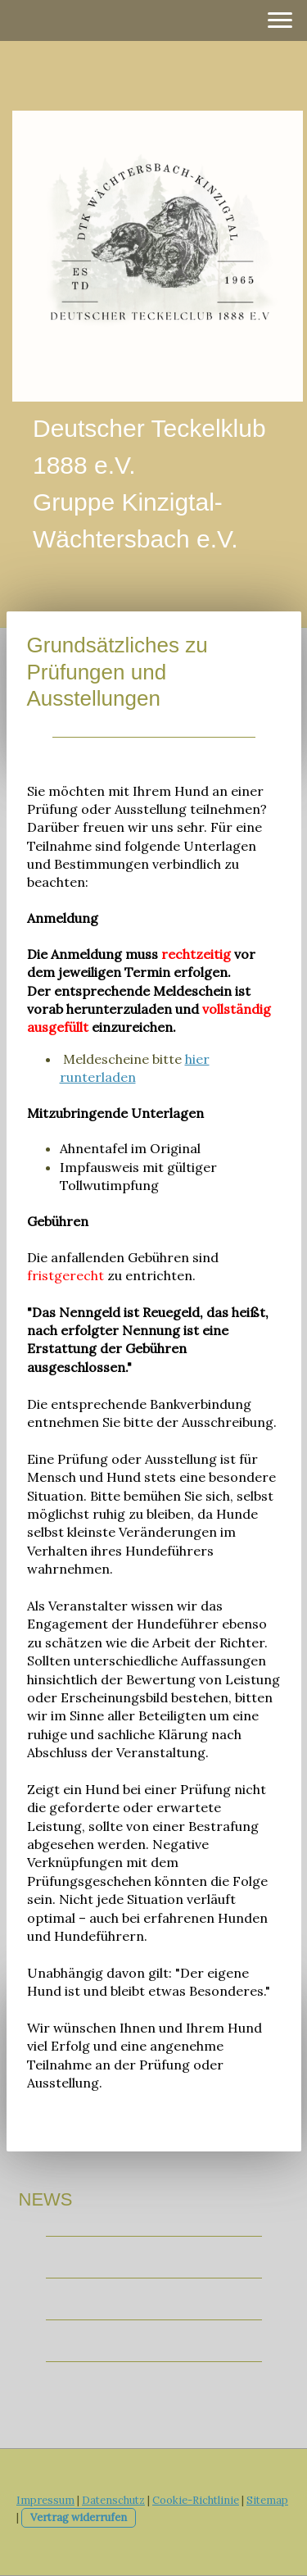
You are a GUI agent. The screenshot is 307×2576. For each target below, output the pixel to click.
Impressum (45, 2500)
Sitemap (267, 2500)
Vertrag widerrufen (78, 2517)
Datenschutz (113, 2500)
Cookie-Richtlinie (195, 2500)
